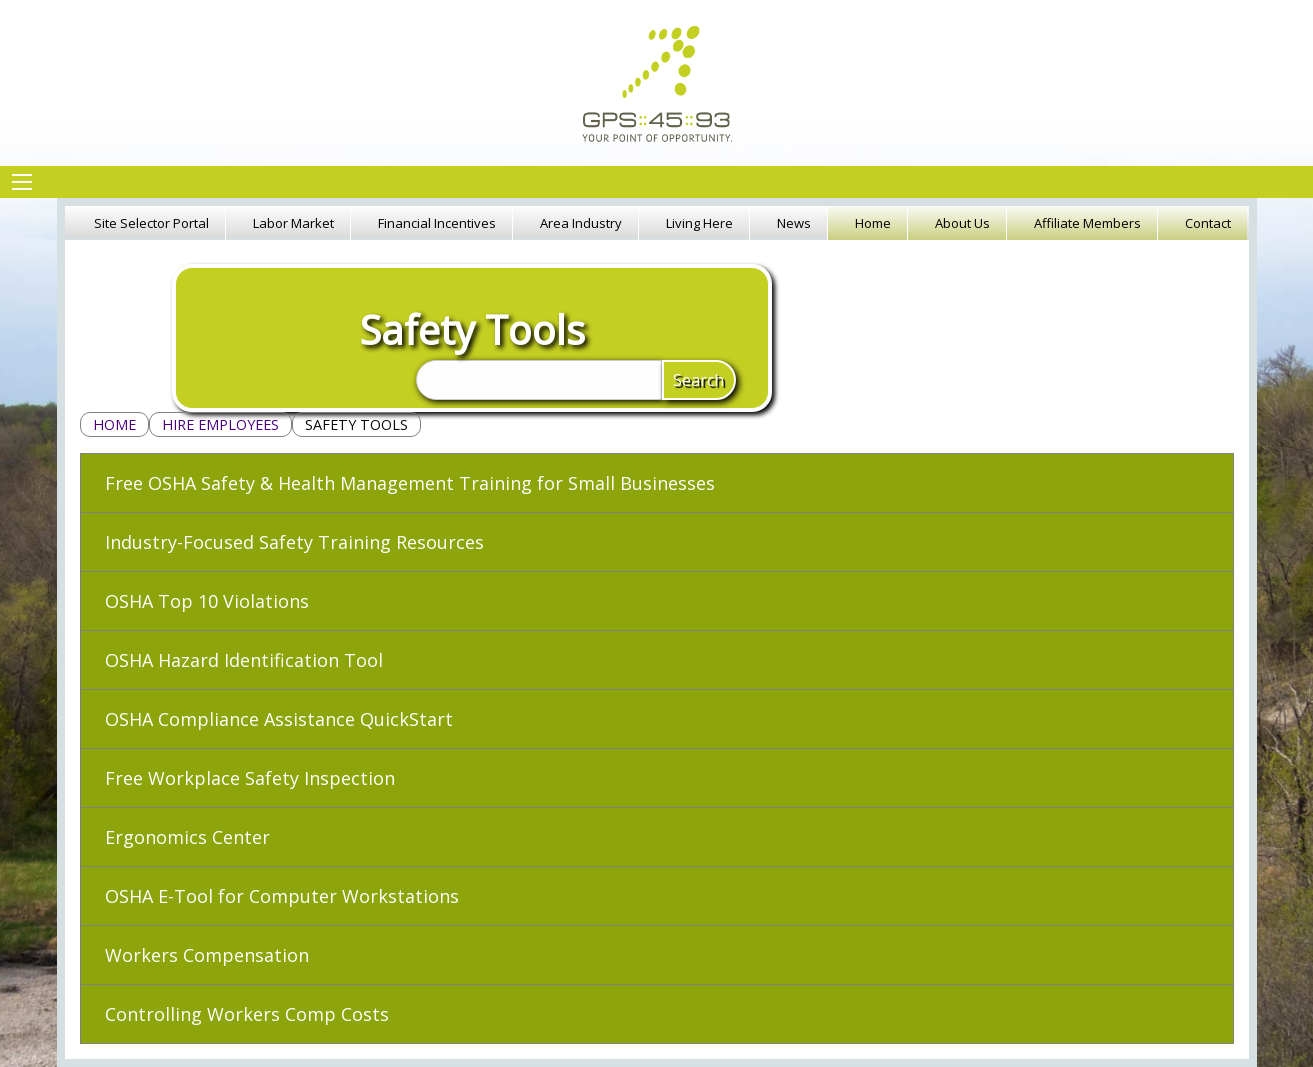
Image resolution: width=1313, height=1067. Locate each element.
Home (114, 424)
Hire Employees (220, 424)
